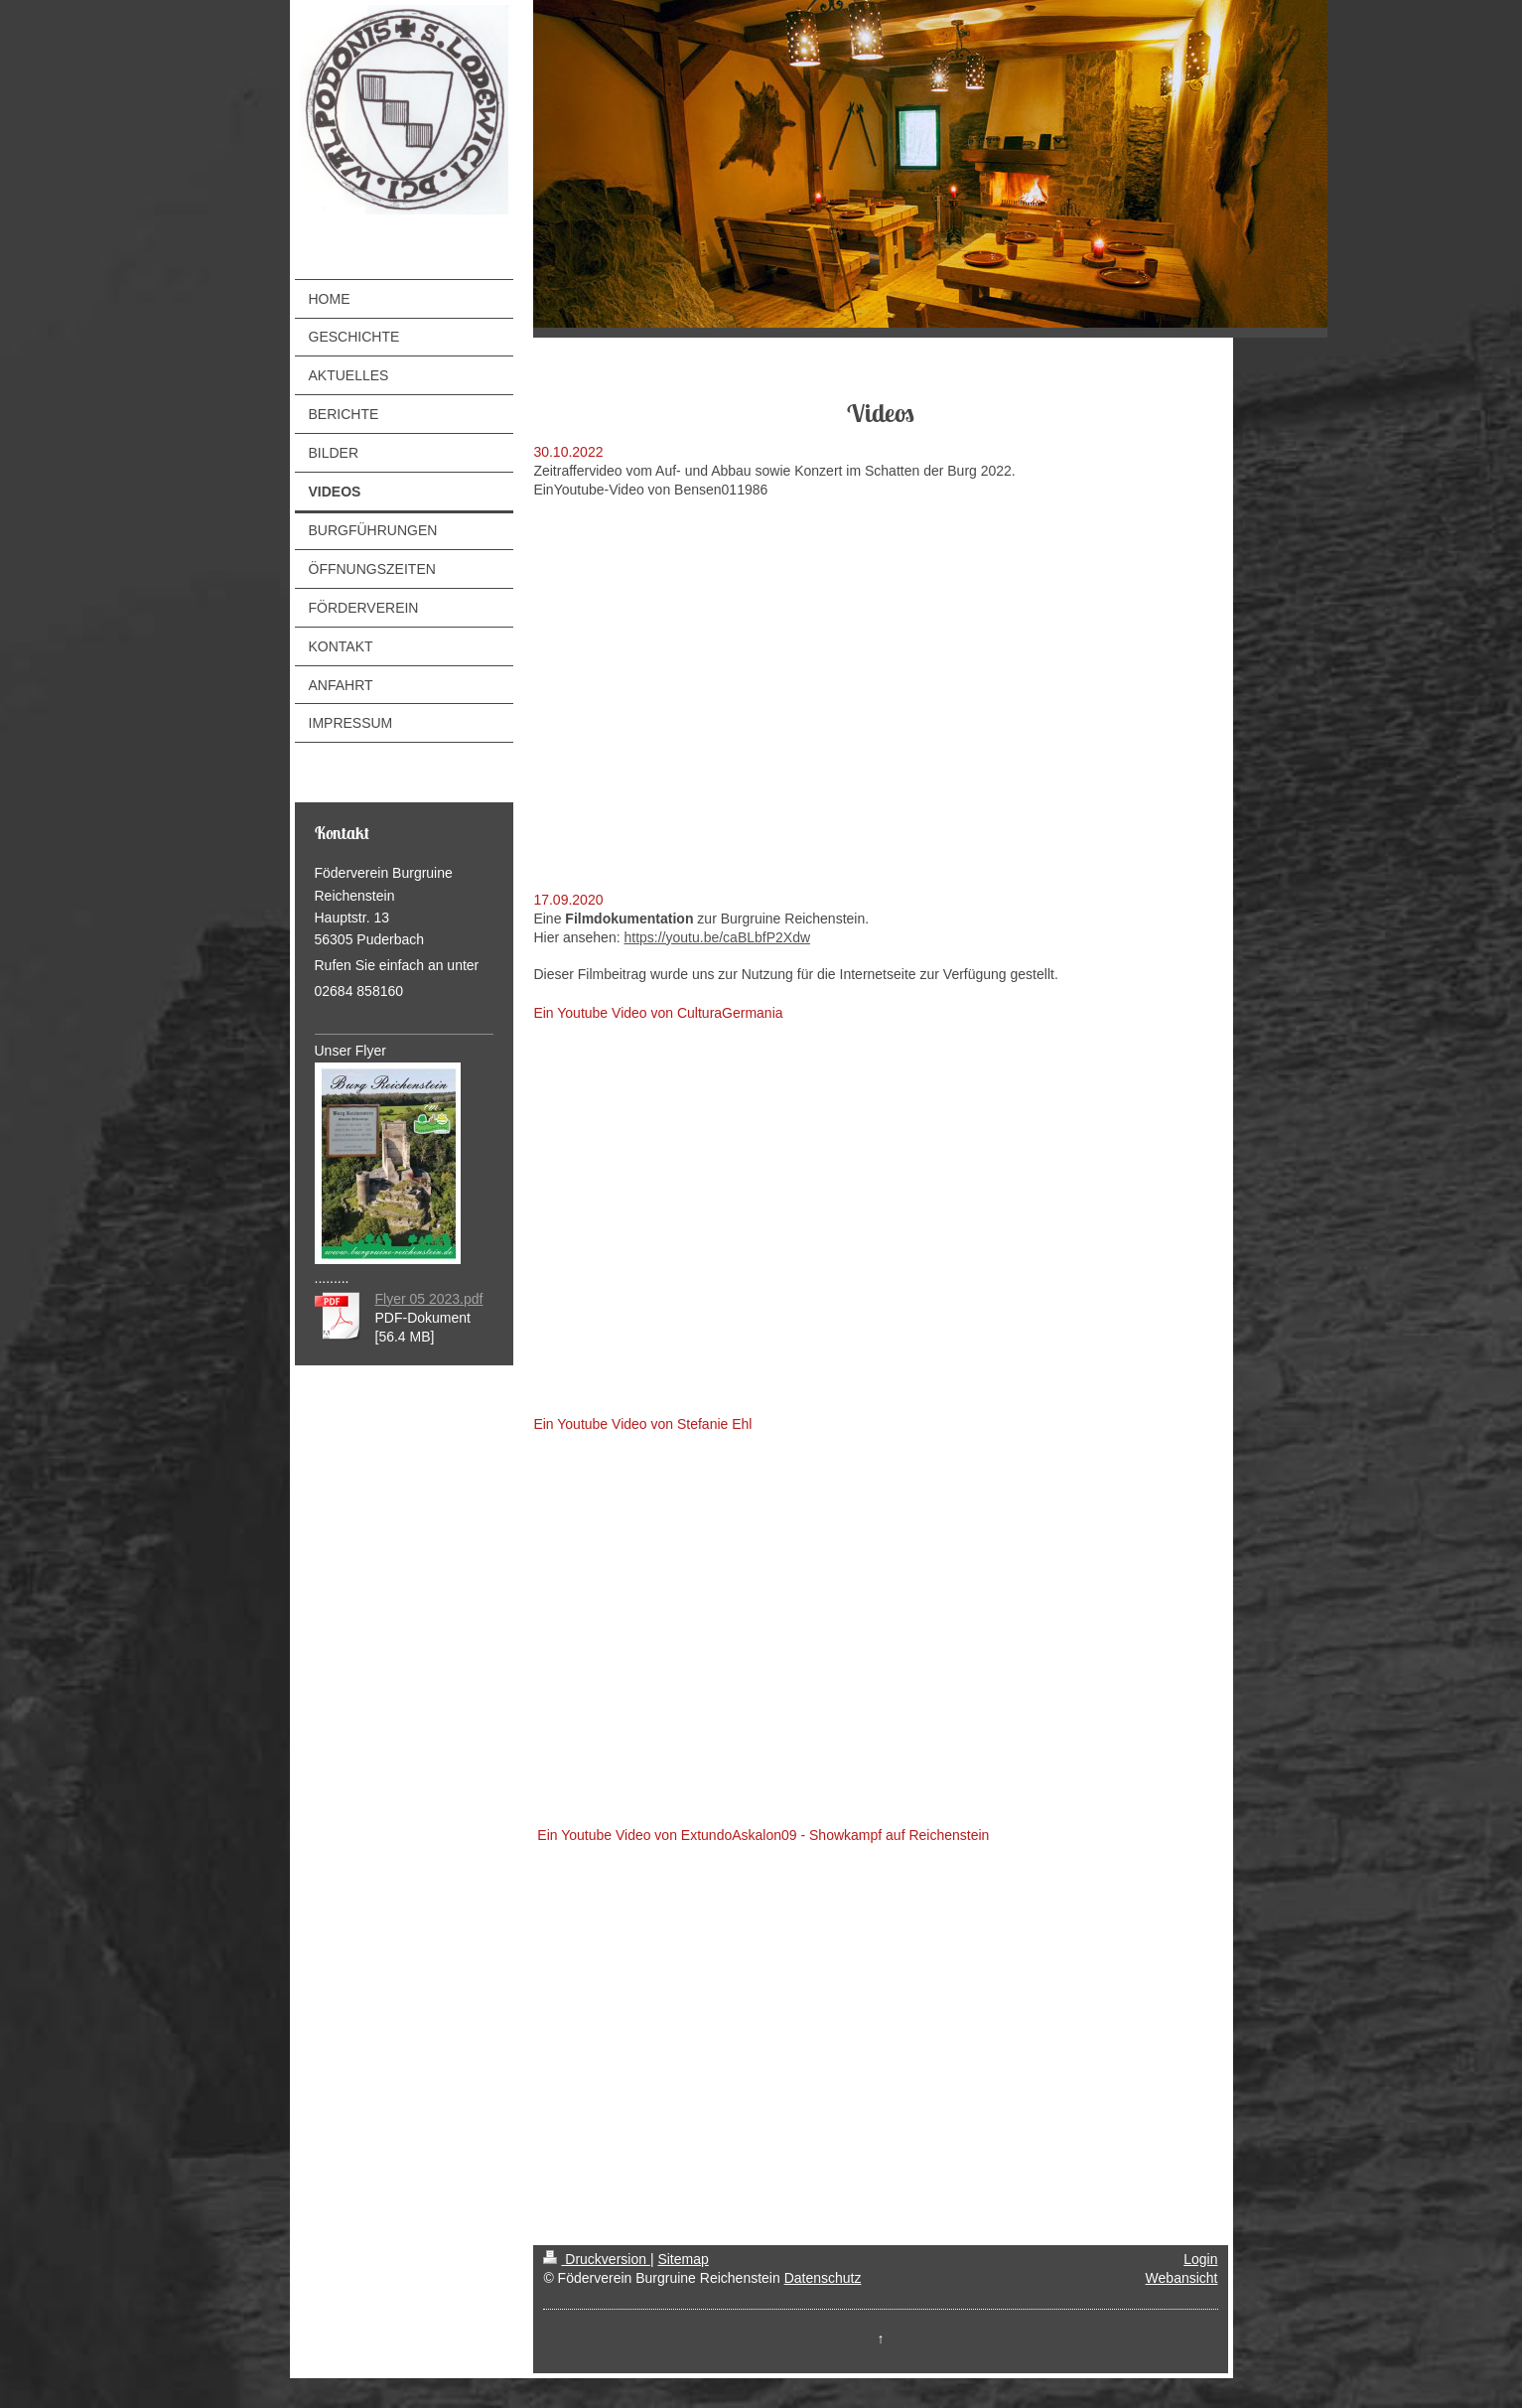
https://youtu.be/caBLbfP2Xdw (716, 937)
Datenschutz (823, 2278)
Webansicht (1182, 2278)
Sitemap (682, 2259)
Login (1200, 2259)
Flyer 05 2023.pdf (429, 1299)
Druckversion (596, 2259)
